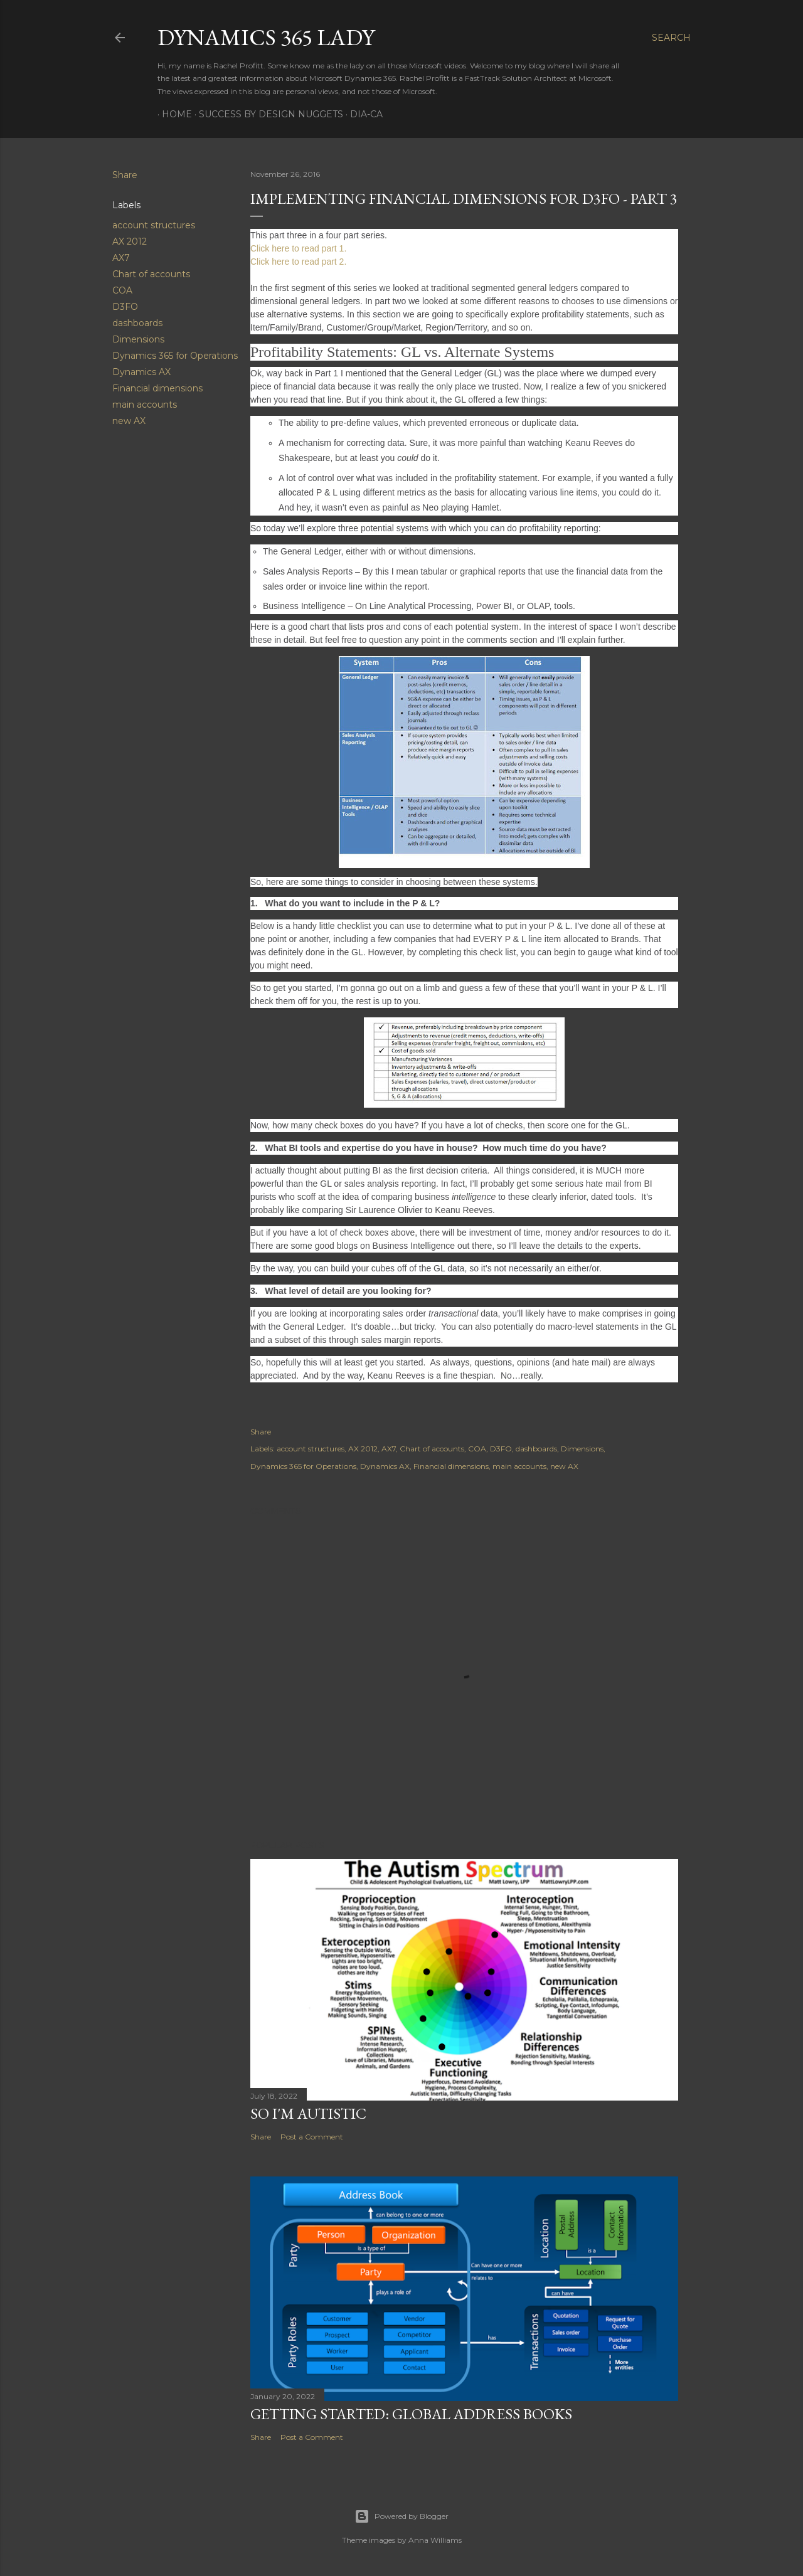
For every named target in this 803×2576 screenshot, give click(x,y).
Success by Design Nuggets (266, 114)
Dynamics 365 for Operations (175, 355)
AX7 (121, 257)
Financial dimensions (157, 388)
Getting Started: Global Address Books (411, 2414)
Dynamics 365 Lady (266, 37)
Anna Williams (435, 2540)
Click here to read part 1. (298, 248)
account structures (153, 225)
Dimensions (138, 339)
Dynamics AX (141, 372)
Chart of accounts (151, 274)
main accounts (144, 404)
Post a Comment (311, 2136)
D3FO (125, 306)
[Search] (671, 38)
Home (172, 114)
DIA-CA (362, 114)
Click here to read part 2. (298, 262)
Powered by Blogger (401, 2516)
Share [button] (124, 175)
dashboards (137, 323)
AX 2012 (129, 241)
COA (122, 290)
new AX (129, 421)
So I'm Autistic (308, 2113)
